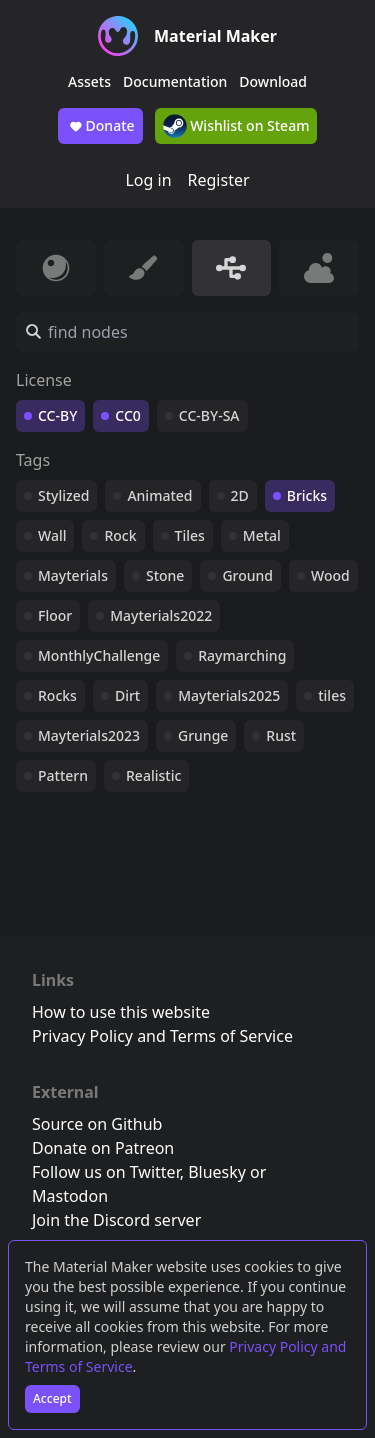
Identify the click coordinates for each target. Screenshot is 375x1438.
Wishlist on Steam (236, 126)
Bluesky (217, 1172)
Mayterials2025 (229, 695)
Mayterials (73, 575)
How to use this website (121, 1012)
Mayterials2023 (89, 735)
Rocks (57, 695)
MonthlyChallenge (99, 655)
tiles (332, 695)
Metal (262, 535)
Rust (281, 735)
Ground (247, 575)
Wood (330, 575)
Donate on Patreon (103, 1148)
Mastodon (70, 1196)
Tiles (190, 535)
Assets (89, 81)
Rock (120, 535)
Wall (52, 535)
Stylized (63, 495)
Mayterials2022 (161, 615)
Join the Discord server (116, 1220)
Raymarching (242, 655)
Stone (165, 575)
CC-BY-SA (209, 415)
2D (240, 495)
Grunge (203, 735)
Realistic (153, 775)
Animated (159, 495)
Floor (55, 615)
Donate (100, 126)
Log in (148, 180)
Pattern (63, 775)
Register (219, 180)
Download (273, 81)
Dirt (127, 695)
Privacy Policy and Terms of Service (162, 1036)
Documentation (175, 81)
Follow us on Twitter (106, 1172)
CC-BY (57, 415)
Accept (52, 1398)
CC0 (128, 415)
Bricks (307, 495)
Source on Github (97, 1124)
